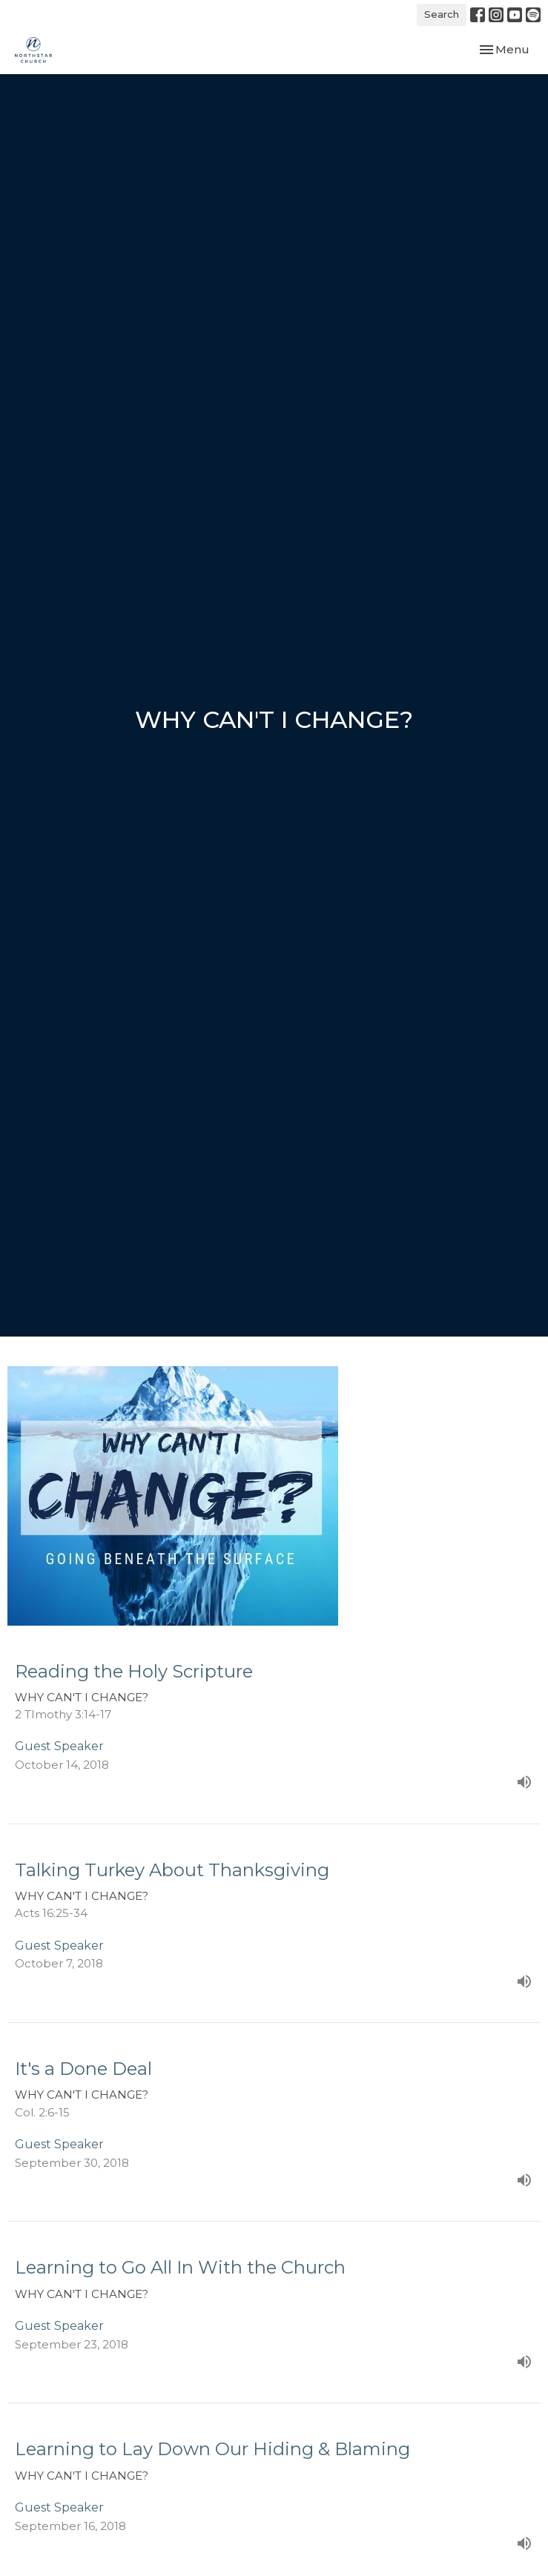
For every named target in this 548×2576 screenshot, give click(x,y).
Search (441, 14)
